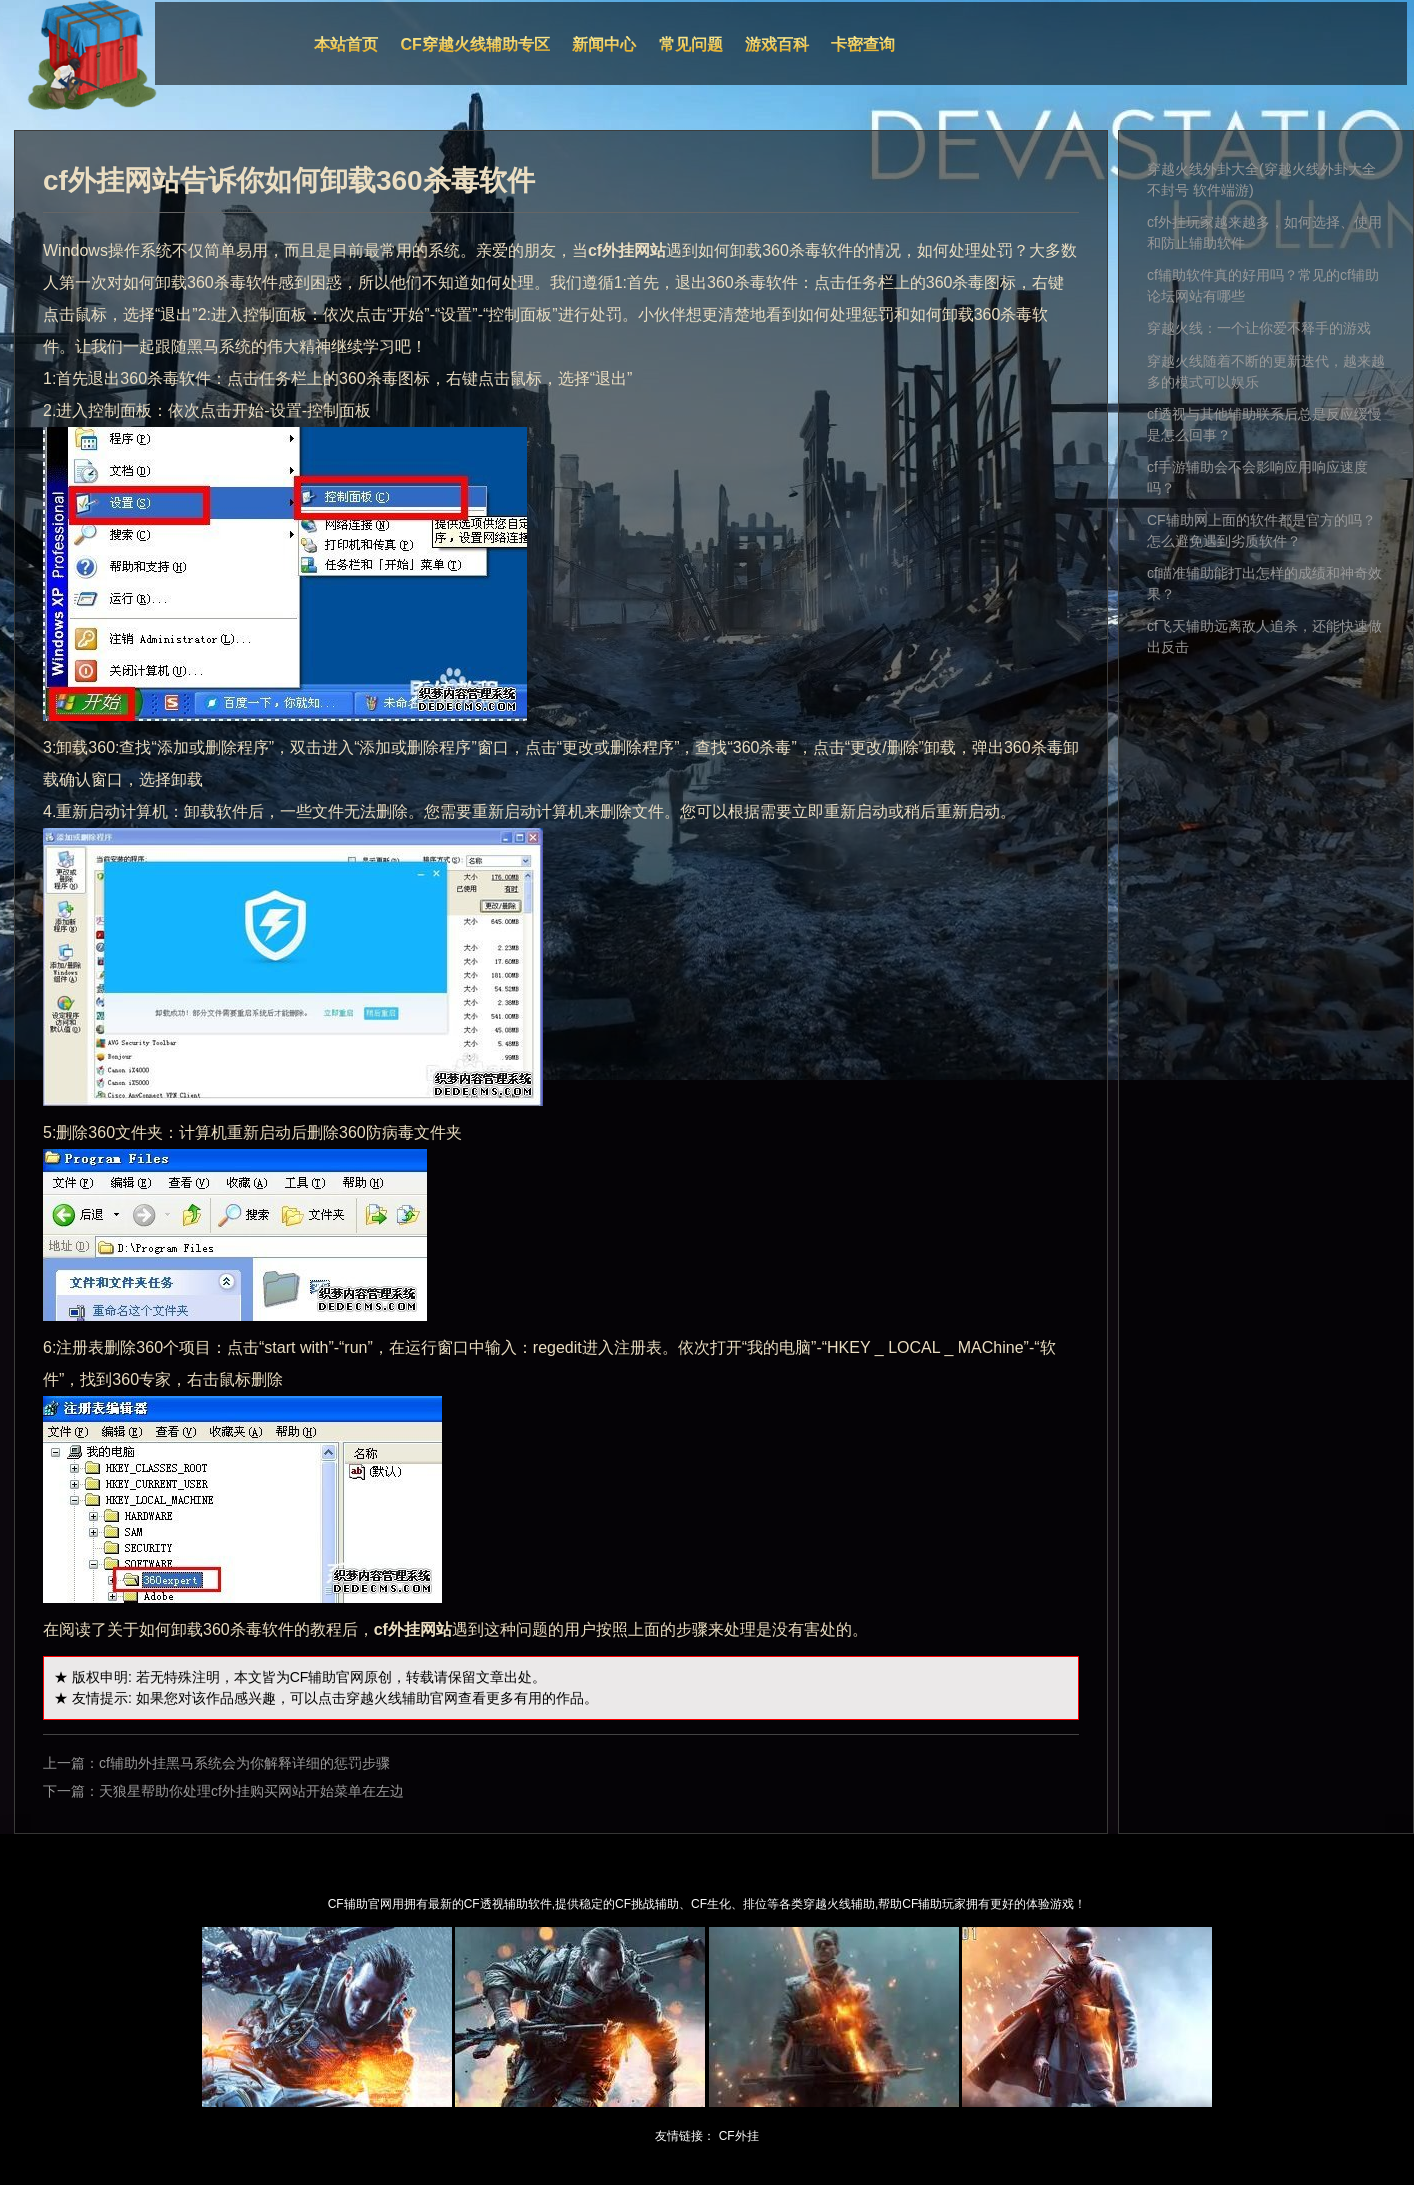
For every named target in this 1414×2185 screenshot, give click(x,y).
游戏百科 (777, 44)
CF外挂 (739, 2136)
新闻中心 (604, 44)
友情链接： (685, 2136)
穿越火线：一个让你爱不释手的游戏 (1259, 328)
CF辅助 (313, 1677)
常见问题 (691, 44)
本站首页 (346, 44)
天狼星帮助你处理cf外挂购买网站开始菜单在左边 (251, 1791)
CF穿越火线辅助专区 (475, 44)
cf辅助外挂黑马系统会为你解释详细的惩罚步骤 (244, 1763)
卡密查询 (863, 44)
